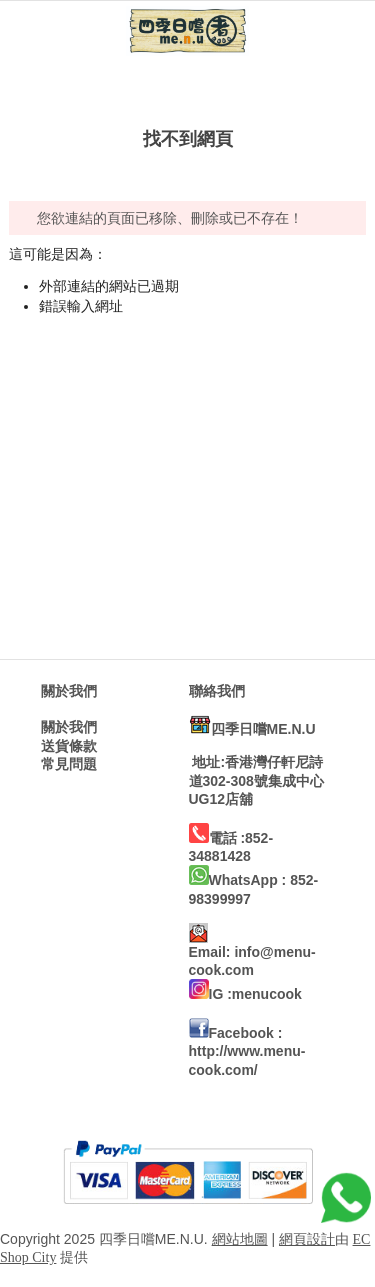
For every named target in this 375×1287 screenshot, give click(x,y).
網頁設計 (307, 1239)
